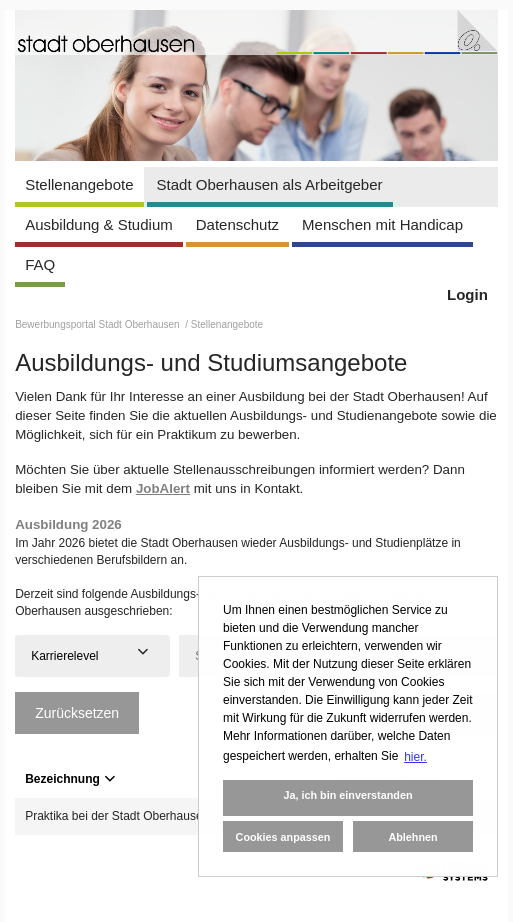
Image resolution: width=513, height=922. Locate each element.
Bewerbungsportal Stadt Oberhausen (98, 324)
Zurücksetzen (77, 713)
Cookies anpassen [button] (283, 837)
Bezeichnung (70, 779)
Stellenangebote (79, 184)
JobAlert (163, 488)
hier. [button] (415, 757)
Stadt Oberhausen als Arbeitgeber (270, 184)
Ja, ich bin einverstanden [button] (347, 795)
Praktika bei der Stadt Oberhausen (117, 816)
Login (467, 294)
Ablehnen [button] (412, 837)
